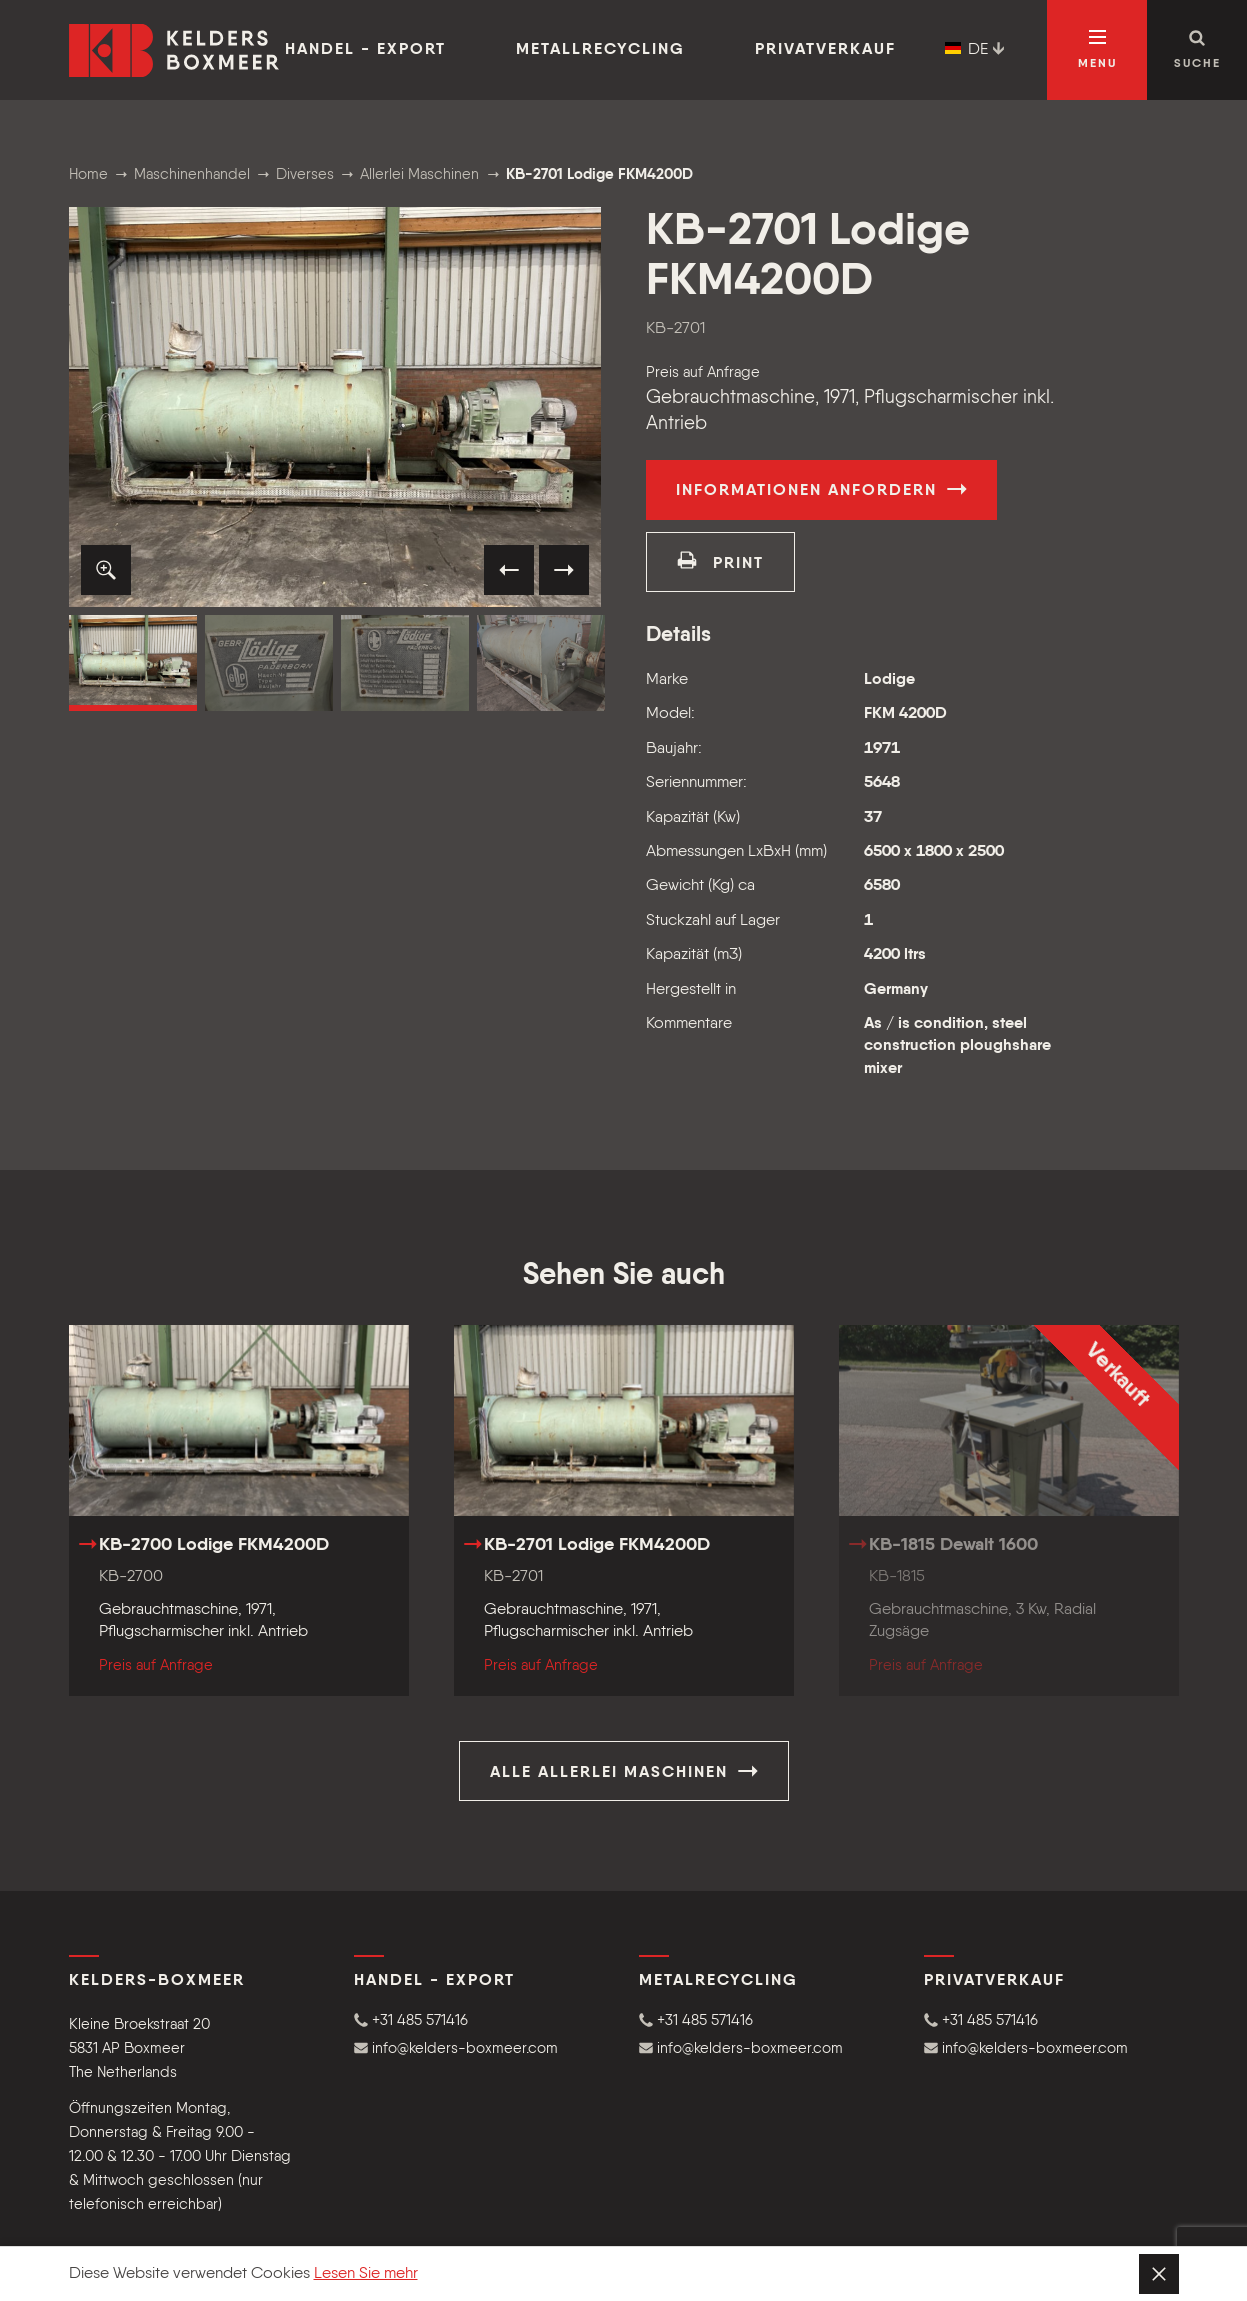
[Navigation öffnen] (1097, 50)
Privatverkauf (825, 50)
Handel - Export (365, 50)
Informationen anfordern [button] (821, 489)
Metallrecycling (600, 50)
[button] (106, 570)
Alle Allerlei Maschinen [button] (624, 1771)
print (720, 561)
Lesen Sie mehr (366, 2274)
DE (975, 50)
